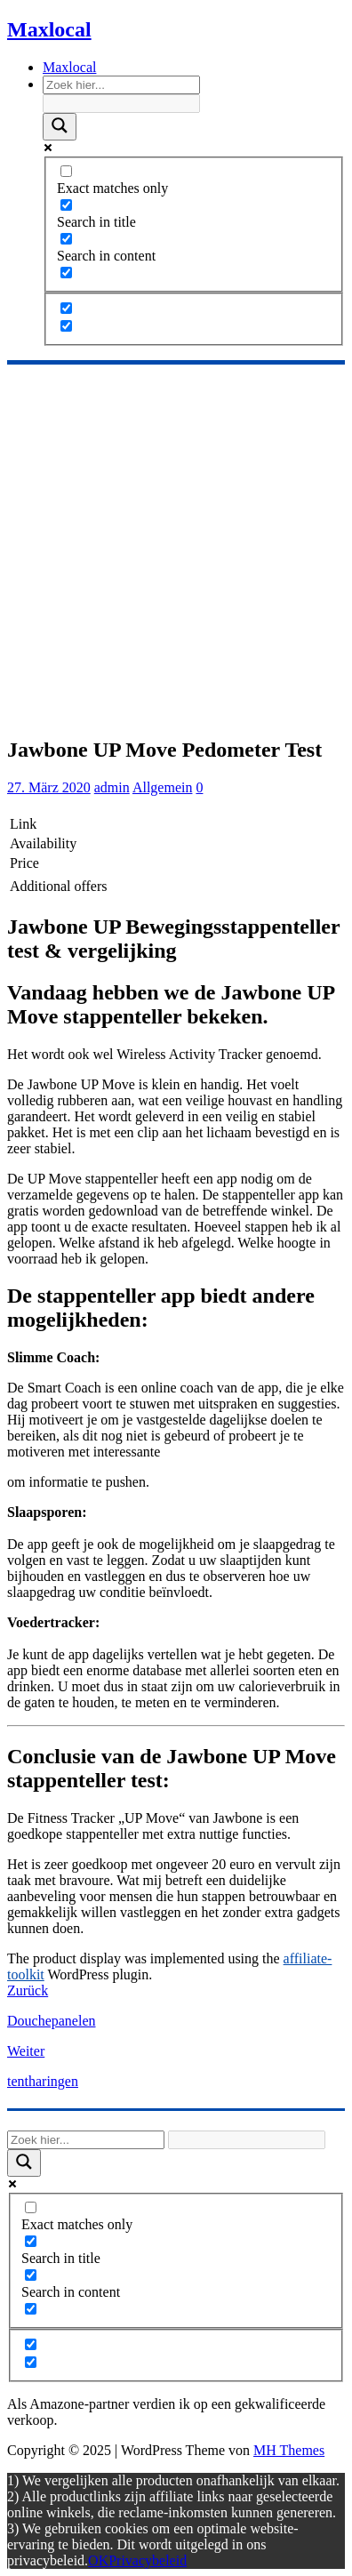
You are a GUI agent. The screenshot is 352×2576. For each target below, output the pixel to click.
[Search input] (121, 85)
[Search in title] (66, 205)
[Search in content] (66, 239)
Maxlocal (69, 67)
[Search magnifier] (59, 126)
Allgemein (162, 787)
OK (98, 2560)
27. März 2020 (49, 787)
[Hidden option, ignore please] (66, 308)
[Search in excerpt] (66, 272)
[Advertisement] (176, 546)
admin (112, 787)
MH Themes (288, 2450)
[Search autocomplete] (121, 103)
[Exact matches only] (66, 171)
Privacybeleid (147, 2560)
